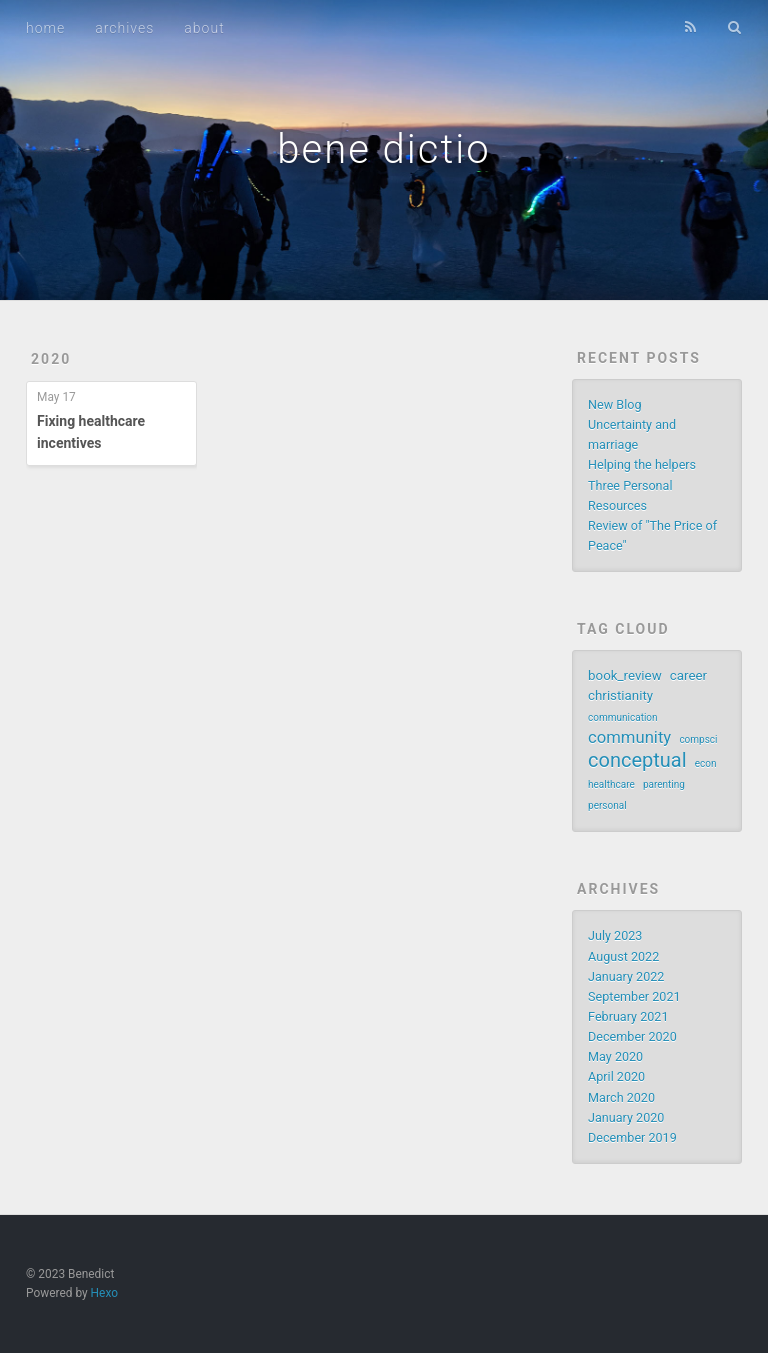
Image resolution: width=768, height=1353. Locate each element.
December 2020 (632, 1036)
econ (706, 763)
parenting (664, 784)
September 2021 (634, 996)
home (45, 28)
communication (623, 717)
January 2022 (626, 976)
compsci (698, 739)
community (629, 737)
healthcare (611, 784)
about (204, 28)
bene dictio (383, 149)
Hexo (104, 1293)
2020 (51, 359)
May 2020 (615, 1056)
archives (124, 28)
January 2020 (626, 1117)
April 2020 (616, 1076)
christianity (620, 695)
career (688, 675)
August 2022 (623, 956)
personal (607, 805)
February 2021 (628, 1016)
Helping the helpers (642, 464)
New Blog (614, 404)
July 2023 (615, 935)
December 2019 (632, 1137)
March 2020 (621, 1097)
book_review (625, 675)
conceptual (637, 760)
